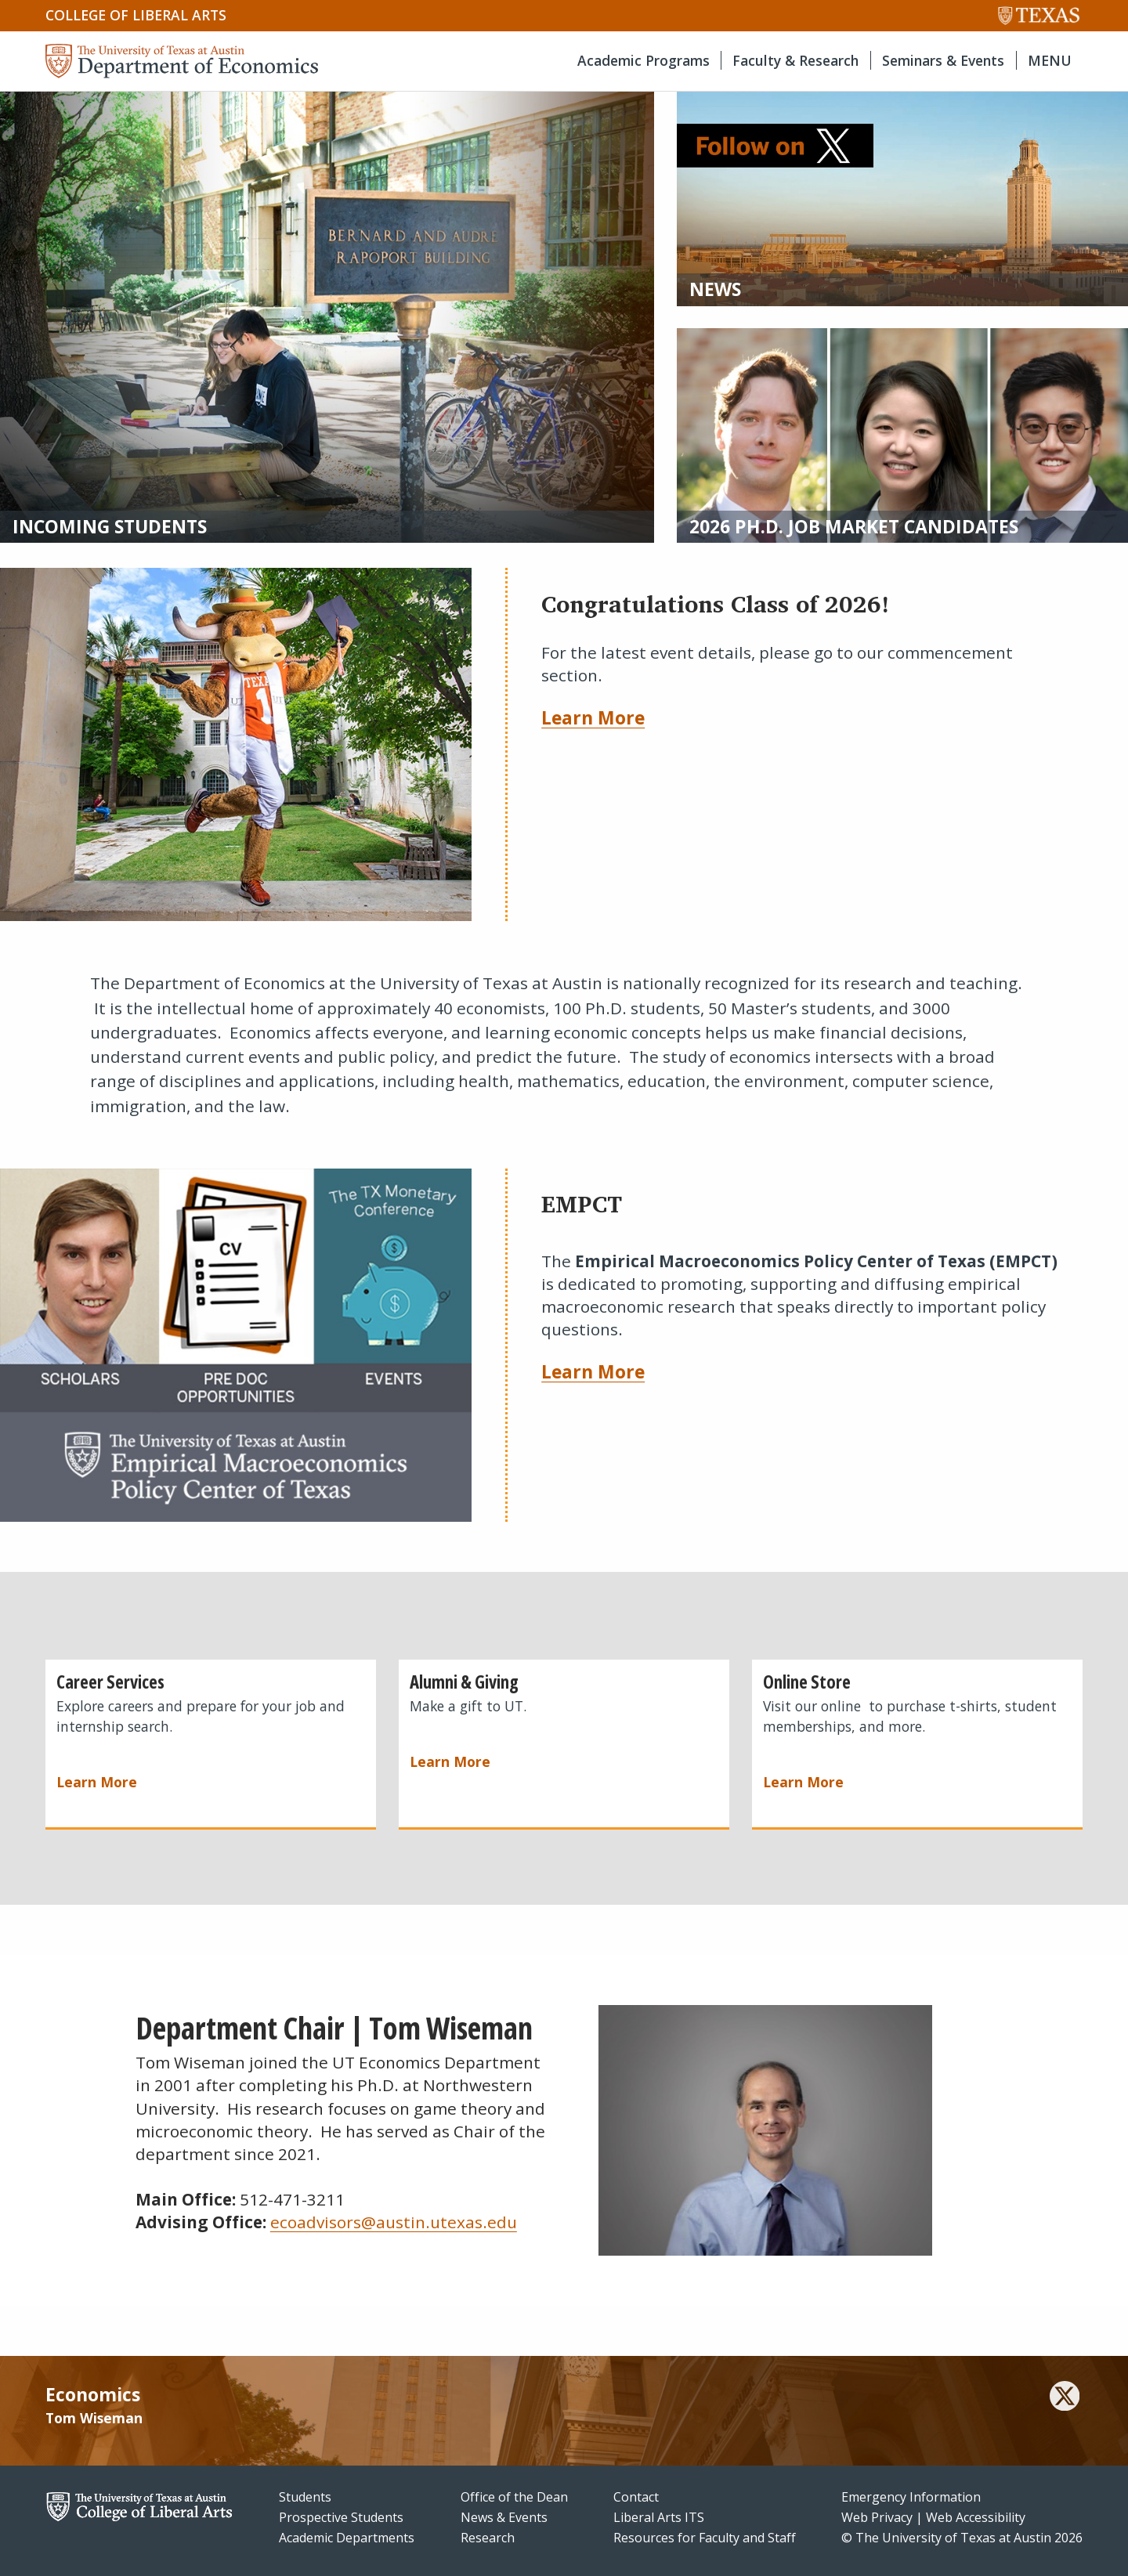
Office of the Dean (514, 2497)
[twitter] (1065, 2398)
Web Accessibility (975, 2517)
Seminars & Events (943, 60)
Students (305, 2497)
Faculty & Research (795, 60)
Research (488, 2537)
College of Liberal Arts (135, 14)
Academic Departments (346, 2537)
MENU (1050, 60)
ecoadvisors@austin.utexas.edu (393, 2222)
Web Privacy (877, 2517)
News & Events (504, 2517)
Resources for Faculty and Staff (704, 2537)
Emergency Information (911, 2497)
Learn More (593, 717)
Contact (636, 2497)
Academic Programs (643, 60)
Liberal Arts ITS (658, 2517)
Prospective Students (341, 2517)
